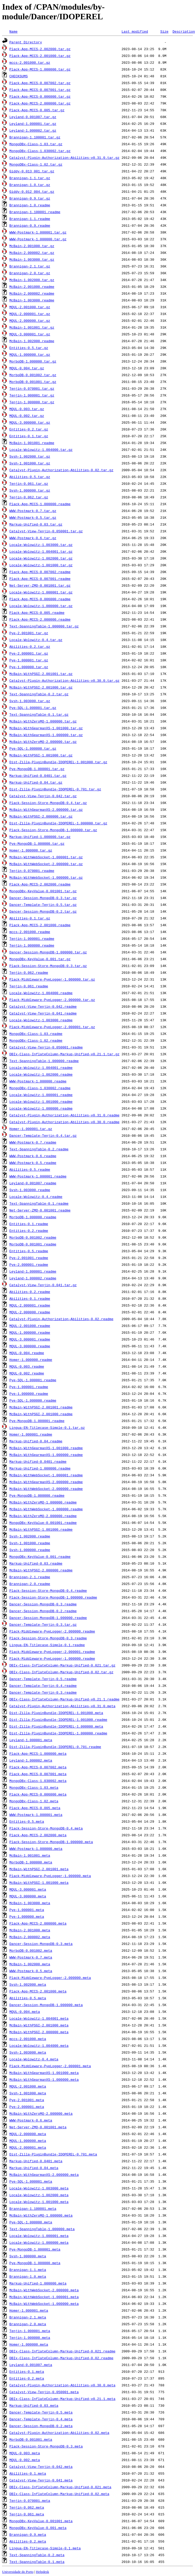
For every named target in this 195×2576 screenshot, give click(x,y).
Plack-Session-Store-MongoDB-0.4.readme (48, 1590)
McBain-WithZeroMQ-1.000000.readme (43, 1502)
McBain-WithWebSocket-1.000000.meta (44, 2303)
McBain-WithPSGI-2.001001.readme (41, 1407)
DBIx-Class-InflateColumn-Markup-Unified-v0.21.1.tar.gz (64, 1054)
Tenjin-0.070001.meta (29, 2500)
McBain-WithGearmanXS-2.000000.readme (46, 1481)
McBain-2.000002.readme (31, 293)
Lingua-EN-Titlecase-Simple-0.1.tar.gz (47, 1427)
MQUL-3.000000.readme (29, 1346)
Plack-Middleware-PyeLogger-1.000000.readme (52, 1658)
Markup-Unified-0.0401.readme (37, 1461)
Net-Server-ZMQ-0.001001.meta (37, 2127)
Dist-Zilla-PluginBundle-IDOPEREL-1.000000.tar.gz (58, 823)
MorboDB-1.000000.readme (32, 1217)
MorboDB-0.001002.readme (32, 1237)
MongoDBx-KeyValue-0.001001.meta (41, 2521)
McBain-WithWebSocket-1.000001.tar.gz (46, 857)
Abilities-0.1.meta (27, 2473)
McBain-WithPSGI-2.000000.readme (41, 1570)
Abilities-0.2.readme (29, 1291)
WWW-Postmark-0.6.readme (32, 1155)
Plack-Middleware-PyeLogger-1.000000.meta (50, 1875)
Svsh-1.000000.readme (29, 1549)
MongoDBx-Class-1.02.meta (33, 1801)
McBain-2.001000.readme (31, 286)
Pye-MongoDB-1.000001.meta (34, 2249)
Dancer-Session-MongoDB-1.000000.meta (46, 2004)
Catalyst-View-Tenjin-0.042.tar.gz (43, 796)
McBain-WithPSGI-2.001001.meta (38, 1869)
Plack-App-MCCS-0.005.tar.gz (37, 110)
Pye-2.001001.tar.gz (28, 633)
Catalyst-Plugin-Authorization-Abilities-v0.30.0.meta (62, 2385)
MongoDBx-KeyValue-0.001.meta (37, 2527)
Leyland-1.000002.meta (30, 1760)
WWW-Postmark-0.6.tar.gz (32, 537)
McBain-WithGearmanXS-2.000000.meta (44, 2174)
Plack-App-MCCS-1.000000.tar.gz (40, 69)
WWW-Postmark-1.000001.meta (35, 1814)
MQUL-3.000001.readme (29, 1339)
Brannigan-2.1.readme (29, 1577)
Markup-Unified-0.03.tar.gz (35, 524)
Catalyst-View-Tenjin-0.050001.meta (44, 2391)
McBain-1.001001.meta (29, 1855)
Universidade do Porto (17, 2572)
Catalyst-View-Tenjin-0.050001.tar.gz (46, 531)
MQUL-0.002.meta (24, 2459)
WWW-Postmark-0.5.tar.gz (32, 517)
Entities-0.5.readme (28, 1251)
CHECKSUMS (18, 76)
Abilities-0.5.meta (27, 1998)
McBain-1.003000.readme (31, 300)
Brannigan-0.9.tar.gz (29, 198)
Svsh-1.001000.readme (29, 1543)
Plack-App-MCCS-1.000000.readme (40, 504)
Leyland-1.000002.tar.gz (32, 130)
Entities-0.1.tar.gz (28, 436)
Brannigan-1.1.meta (27, 2269)
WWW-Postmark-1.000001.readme (37, 1176)
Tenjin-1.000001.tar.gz (31, 395)
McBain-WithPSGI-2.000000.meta (38, 2032)
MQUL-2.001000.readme (29, 1325)
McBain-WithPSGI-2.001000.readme (41, 1414)
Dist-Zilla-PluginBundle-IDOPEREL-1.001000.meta (56, 1712)
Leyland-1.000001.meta (30, 1740)
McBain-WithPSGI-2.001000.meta (38, 2025)
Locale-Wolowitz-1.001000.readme (41, 1101)
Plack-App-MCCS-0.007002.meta (37, 1767)
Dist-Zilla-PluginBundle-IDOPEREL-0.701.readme (55, 1746)
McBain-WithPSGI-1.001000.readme (41, 1529)
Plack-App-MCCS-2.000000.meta (37, 1923)
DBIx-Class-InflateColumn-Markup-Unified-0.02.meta (59, 2493)
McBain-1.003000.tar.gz (31, 259)
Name (13, 31)
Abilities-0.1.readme (29, 1298)
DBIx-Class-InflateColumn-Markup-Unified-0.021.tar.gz (62, 1665)
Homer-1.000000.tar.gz (30, 850)
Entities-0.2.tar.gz (28, 429)
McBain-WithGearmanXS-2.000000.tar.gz (46, 809)
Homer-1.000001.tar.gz (30, 1128)
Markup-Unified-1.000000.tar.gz (40, 836)
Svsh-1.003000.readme (29, 1189)
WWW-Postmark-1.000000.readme (37, 1081)
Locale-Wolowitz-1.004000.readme (41, 992)
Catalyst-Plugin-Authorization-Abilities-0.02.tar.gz (61, 470)
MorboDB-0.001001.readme (32, 1244)
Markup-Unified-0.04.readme (35, 1441)
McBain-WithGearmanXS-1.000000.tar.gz (46, 734)
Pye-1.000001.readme (28, 1386)
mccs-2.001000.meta (27, 2038)
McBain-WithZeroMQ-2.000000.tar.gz (43, 741)
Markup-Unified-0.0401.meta (35, 2161)
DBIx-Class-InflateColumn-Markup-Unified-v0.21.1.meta (62, 2398)
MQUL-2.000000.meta (27, 2133)
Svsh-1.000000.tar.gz (29, 490)
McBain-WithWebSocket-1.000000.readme (46, 1509)
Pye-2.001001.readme (28, 1257)
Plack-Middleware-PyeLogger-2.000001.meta (50, 2066)
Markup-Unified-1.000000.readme (40, 1468)
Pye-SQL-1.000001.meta (30, 2181)
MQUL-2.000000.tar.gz (29, 320)
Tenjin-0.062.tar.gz (28, 497)
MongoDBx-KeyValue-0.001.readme (40, 1556)
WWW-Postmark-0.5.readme (32, 1162)
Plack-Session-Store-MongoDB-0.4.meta (46, 1828)
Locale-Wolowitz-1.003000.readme (41, 1020)
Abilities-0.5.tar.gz (29, 476)
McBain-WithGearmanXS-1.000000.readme (46, 1454)
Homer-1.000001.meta (28, 2310)
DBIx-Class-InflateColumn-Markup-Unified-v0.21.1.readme (64, 1699)
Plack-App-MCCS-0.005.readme (37, 612)
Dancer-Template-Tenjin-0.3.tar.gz (43, 1624)
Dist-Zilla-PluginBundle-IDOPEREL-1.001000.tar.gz (58, 762)
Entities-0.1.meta (26, 2371)
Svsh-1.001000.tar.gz (29, 463)
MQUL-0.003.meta (24, 2453)
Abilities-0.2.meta (27, 2541)
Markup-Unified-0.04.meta (33, 2167)
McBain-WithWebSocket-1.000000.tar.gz (46, 877)
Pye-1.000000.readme (28, 1393)
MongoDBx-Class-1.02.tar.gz (35, 164)
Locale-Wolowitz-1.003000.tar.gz (41, 544)
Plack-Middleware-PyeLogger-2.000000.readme (52, 1631)
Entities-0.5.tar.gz (28, 347)
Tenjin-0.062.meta (26, 2507)
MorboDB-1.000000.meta (30, 1862)
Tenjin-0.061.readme (28, 986)
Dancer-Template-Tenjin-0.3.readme (43, 1692)
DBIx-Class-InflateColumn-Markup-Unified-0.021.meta (60, 2487)
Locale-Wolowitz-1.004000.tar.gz (41, 449)
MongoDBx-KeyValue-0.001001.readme (43, 1522)
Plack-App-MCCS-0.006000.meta (37, 1794)
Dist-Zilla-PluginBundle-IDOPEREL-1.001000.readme (58, 1719)
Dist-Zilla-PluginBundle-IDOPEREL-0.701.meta (53, 2154)
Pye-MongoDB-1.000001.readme (37, 1420)
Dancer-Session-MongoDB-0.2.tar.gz (43, 911)
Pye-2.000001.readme (28, 1264)
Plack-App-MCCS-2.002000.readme (40, 884)
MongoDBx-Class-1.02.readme (35, 1040)
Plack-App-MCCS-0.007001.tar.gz (40, 89)
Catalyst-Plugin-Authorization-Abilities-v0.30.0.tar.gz (64, 680)
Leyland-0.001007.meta (30, 2364)
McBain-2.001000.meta (29, 1930)
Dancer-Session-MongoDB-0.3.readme (43, 1604)
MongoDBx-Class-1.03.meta (33, 1787)
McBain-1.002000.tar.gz (31, 279)
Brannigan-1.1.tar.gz (29, 178)
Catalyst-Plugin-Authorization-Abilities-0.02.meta (59, 2432)
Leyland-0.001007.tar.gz (32, 116)
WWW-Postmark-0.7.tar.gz (32, 510)
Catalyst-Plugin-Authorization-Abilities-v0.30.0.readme (64, 1122)
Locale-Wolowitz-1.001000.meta (38, 2201)
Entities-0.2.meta (26, 2378)
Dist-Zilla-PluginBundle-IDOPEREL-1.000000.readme (58, 1733)
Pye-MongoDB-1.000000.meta (34, 2262)
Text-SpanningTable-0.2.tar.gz (38, 694)
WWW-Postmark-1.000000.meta (35, 1848)
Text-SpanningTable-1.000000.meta (42, 2229)
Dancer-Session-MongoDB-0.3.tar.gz (43, 897)
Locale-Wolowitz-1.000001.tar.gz (41, 592)
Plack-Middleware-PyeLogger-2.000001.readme (52, 1651)
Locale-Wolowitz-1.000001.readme (41, 1094)
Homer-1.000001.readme (30, 1434)
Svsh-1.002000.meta (27, 1984)
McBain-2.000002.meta (29, 1936)
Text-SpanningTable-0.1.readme (38, 1203)
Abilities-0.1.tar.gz (29, 918)
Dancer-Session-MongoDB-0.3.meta (41, 1943)
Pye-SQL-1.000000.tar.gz (32, 748)
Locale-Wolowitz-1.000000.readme (41, 1108)
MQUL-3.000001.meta (27, 1889)
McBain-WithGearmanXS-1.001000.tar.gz (46, 728)
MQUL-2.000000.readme (29, 1312)
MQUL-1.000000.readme (29, 1332)
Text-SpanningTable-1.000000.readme (44, 1060)
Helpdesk (42, 2572)
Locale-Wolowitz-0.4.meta (33, 2059)
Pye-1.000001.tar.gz (28, 660)
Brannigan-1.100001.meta (32, 2208)
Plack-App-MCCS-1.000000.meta (37, 1753)
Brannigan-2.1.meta (27, 2317)
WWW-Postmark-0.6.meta (30, 2120)
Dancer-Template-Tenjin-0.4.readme (43, 1685)
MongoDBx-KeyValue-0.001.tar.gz (40, 959)
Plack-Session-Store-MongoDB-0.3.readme (48, 1638)
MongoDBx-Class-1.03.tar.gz (35, 144)
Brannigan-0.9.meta (27, 2534)
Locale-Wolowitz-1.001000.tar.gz (41, 565)
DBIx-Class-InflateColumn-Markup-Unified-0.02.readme (61, 2358)
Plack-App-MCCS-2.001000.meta (37, 1991)
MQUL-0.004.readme (26, 1352)
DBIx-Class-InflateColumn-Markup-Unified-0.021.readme (62, 2351)
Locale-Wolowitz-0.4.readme (35, 1196)
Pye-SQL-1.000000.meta (30, 2222)
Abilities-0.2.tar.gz (29, 646)
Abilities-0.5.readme (29, 1169)
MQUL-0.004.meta (24, 2011)
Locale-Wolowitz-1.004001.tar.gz (41, 551)
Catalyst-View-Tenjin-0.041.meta (41, 2480)
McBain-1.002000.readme (31, 341)
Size (164, 31)
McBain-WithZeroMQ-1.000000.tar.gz (43, 721)
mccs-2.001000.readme (29, 931)
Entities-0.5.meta (26, 1821)
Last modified (135, 31)
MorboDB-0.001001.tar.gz (32, 381)
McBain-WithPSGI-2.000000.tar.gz (41, 816)
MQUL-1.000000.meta (27, 2140)
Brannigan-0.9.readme (29, 225)
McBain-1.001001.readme (31, 442)
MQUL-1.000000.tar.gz (29, 354)
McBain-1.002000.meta (29, 1964)
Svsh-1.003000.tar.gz (29, 700)
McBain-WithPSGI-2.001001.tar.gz (41, 673)
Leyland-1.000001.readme (32, 1271)
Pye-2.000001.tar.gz (28, 653)
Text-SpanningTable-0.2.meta (37, 2554)
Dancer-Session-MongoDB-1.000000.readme (48, 1617)
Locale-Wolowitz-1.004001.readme (41, 1067)
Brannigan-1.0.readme (29, 205)
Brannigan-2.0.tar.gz (29, 273)
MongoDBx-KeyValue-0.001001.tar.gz (43, 891)
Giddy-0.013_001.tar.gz (31, 171)
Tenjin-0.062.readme (28, 972)
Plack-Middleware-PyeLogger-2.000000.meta (50, 1977)
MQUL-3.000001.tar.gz (29, 334)
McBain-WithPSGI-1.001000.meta (38, 1882)
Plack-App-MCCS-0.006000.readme (40, 599)
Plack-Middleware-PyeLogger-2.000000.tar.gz (52, 999)
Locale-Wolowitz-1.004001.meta (38, 2018)
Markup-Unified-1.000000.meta (37, 2283)
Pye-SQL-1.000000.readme (32, 1400)
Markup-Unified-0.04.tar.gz (35, 782)
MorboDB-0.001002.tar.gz (32, 374)
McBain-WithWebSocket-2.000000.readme (46, 1488)
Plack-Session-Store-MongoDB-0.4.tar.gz (48, 802)
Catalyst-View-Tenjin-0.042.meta (41, 2466)
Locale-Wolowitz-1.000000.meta (38, 2242)
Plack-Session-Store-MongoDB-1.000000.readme (53, 1597)
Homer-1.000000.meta (28, 2344)
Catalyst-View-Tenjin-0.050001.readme (46, 1047)
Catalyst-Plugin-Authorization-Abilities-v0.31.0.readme (64, 1115)
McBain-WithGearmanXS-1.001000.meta (44, 2072)
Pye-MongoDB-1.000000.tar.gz (37, 843)
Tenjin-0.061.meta (26, 2514)
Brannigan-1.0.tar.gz (29, 184)
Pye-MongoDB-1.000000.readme (37, 1495)
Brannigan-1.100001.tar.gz (34, 137)
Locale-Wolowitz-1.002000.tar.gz (41, 558)
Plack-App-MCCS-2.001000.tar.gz (40, 55)
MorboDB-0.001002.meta (30, 1950)
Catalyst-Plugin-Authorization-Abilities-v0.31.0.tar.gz (64, 157)
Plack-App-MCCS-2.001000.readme (40, 925)
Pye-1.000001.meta (26, 1909)
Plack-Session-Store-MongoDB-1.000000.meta (51, 1841)
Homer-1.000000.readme (30, 1359)
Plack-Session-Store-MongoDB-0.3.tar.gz (48, 965)
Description (184, 31)
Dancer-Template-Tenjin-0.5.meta (41, 2412)
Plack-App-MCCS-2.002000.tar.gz (40, 48)
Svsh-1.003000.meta (27, 2052)
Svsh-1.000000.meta (27, 2256)
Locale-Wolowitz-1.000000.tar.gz (41, 605)
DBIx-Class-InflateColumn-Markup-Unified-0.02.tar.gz (61, 1672)
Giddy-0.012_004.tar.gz (31, 191)
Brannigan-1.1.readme (29, 218)
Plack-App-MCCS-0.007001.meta (37, 1773)
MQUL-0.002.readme (26, 1373)
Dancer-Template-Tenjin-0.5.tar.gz (43, 904)
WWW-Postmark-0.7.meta (30, 1957)
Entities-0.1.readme (28, 1223)
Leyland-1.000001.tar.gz (32, 123)
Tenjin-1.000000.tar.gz (31, 402)
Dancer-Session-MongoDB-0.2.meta (41, 2425)
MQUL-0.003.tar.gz (26, 408)
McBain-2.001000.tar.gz (31, 245)
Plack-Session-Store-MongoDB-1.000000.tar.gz (53, 829)
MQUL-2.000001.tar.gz (29, 313)
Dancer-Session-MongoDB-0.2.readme (43, 1610)
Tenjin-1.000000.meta (29, 2337)
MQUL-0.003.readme (26, 1366)
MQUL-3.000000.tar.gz (29, 422)
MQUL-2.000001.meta (27, 2147)
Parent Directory (25, 42)
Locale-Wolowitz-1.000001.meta (38, 2235)
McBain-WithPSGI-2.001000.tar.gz (41, 687)
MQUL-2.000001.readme (29, 1305)
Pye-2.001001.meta (26, 2099)
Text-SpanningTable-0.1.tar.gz (38, 714)
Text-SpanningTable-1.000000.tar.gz (44, 626)
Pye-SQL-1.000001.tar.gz (32, 707)
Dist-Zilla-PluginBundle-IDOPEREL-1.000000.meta (56, 1726)
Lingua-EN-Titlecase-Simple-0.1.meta (45, 2548)
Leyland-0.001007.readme (32, 1183)
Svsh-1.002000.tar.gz (29, 456)
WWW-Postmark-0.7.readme (32, 1142)
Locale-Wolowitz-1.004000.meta (38, 2045)
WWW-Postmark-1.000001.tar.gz (37, 232)
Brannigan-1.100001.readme (34, 211)
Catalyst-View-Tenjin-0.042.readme (43, 1006)
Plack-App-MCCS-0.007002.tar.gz (40, 82)
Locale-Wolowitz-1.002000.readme (41, 1074)
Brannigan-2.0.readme (29, 1583)
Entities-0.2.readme (28, 1230)
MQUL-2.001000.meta (27, 2086)
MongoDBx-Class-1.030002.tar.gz (40, 150)
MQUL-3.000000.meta (27, 1896)
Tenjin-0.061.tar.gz (28, 483)
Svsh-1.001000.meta (27, 2093)
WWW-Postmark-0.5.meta (30, 1970)
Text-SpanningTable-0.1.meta (37, 2561)
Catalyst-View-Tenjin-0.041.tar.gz (43, 1285)
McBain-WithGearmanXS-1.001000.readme (46, 1448)
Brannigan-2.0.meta (27, 2324)
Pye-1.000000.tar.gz (28, 667)
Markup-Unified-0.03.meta (33, 2405)
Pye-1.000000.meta (26, 1916)
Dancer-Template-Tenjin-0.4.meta (41, 2419)
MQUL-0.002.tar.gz (26, 415)
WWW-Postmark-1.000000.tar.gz (37, 239)
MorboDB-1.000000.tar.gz (32, 361)
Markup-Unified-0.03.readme (35, 1563)
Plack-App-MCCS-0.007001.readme (40, 578)
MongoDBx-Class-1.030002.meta (37, 1780)
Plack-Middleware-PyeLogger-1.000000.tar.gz (52, 979)
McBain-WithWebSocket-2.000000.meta (44, 2290)
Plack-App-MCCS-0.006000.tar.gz (40, 96)
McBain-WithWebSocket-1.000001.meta (44, 2296)
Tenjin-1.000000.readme (31, 945)
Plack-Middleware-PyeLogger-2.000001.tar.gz (52, 1026)
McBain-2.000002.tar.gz (31, 252)
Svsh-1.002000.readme (29, 1536)
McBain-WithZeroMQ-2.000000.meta (41, 2113)
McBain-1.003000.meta (29, 1903)
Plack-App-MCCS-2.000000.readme (40, 619)
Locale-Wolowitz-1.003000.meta (38, 2188)
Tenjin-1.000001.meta (29, 2330)
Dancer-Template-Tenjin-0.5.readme (43, 1678)
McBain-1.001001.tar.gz (31, 327)
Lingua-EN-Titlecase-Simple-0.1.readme (47, 1644)
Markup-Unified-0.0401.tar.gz (37, 775)
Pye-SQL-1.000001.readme (32, 1380)
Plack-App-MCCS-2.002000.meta (37, 1835)
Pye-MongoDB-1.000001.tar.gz (37, 768)
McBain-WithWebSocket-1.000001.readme (46, 1475)
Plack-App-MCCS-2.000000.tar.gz (40, 103)
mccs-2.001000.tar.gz (29, 62)
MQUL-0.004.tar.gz (26, 368)
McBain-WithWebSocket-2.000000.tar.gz (46, 863)
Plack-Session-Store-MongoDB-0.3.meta (46, 2446)
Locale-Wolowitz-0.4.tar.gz (35, 639)
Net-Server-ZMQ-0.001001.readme (40, 1210)
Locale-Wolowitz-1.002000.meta (38, 2195)
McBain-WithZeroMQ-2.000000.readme (43, 1515)
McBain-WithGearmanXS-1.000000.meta (44, 2079)
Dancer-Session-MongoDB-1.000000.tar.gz (48, 952)
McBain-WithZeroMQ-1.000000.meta (41, 2215)
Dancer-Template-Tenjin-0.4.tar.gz (43, 1135)
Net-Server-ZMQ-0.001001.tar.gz (40, 585)
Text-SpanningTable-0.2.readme (38, 1149)
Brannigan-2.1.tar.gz (29, 266)
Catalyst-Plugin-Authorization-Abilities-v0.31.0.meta (62, 1706)
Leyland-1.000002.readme (32, 1278)
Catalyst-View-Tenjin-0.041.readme (43, 1013)
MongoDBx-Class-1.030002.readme (40, 1088)
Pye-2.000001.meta (26, 2106)
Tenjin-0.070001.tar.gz (31, 388)
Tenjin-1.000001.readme (31, 938)
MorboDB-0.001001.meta (30, 2439)
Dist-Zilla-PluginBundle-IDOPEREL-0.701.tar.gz (55, 789)
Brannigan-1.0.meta (27, 2276)
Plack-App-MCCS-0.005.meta (34, 1807)
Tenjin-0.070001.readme (31, 870)
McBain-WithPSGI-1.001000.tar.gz (41, 755)
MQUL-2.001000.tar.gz (29, 307)
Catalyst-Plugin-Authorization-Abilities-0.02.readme (61, 1318)
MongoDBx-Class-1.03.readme (35, 1033)
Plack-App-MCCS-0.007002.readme (40, 571)
